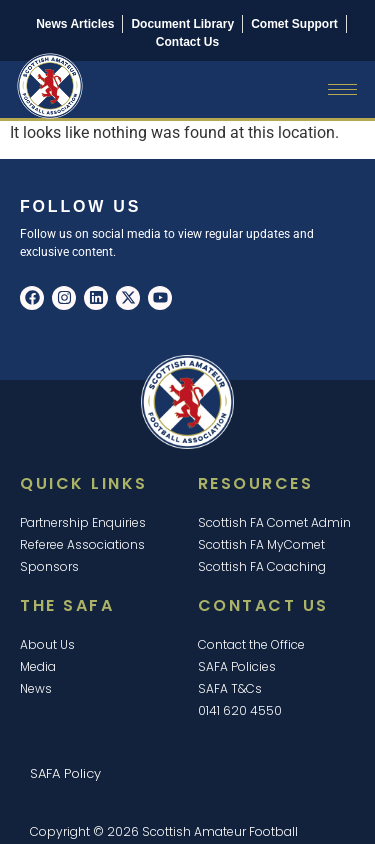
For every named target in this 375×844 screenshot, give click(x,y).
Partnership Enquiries (83, 522)
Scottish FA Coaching (262, 566)
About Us (47, 644)
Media (38, 666)
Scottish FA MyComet (261, 544)
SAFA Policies (237, 666)
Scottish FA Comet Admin (274, 522)
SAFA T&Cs (230, 688)
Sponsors (49, 566)
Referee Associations (82, 544)
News (36, 688)
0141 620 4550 (240, 710)
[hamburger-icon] (342, 89)
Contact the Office (251, 644)
